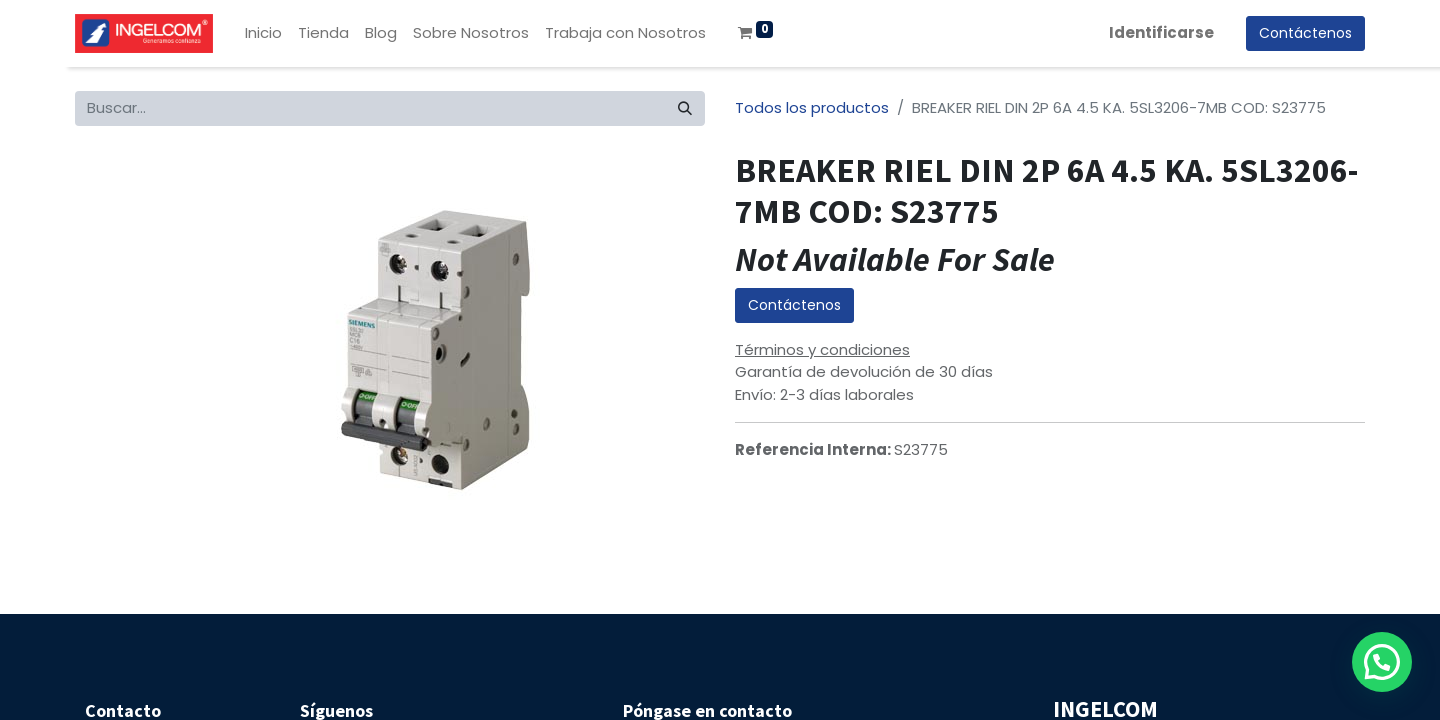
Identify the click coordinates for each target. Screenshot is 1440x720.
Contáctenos (794, 305)
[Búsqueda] (685, 108)
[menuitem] (263, 33)
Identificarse (1161, 32)
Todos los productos (812, 107)
